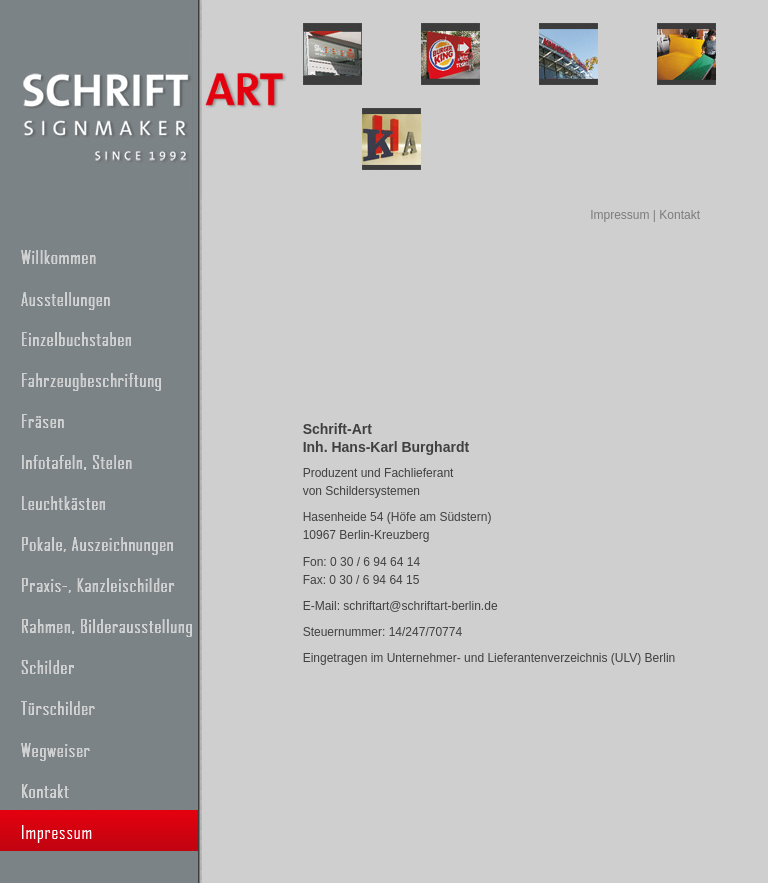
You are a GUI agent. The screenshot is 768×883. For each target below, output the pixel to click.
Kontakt (679, 215)
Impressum (619, 215)
